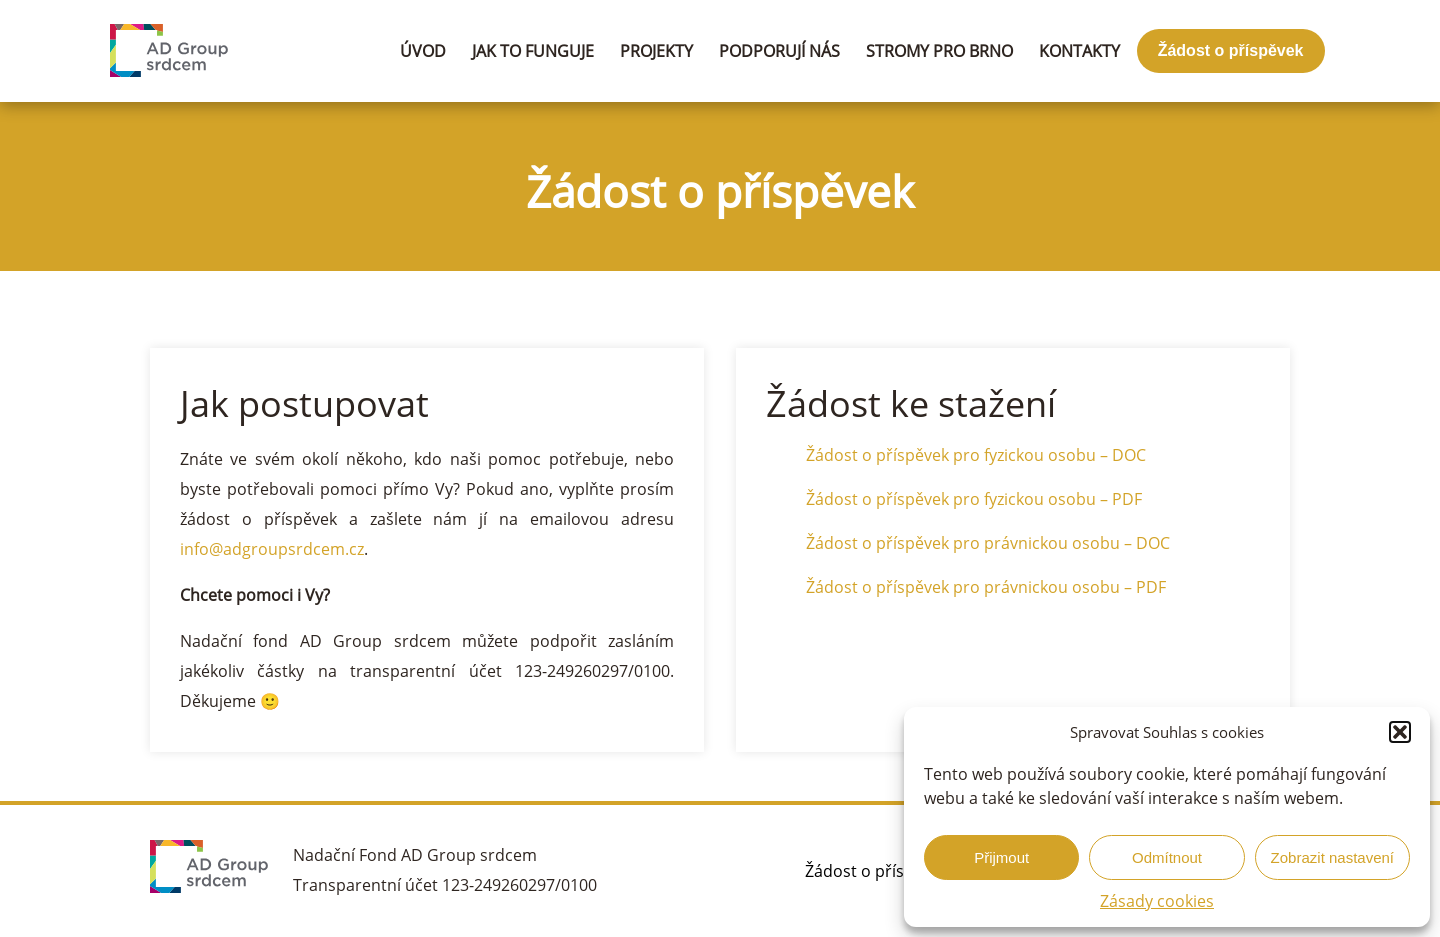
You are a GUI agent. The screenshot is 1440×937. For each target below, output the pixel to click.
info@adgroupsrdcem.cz (272, 549)
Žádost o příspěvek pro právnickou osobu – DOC (988, 543)
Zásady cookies (1157, 901)
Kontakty (1079, 51)
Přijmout (1001, 857)
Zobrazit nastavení (1332, 857)
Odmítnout (1167, 857)
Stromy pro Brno (939, 51)
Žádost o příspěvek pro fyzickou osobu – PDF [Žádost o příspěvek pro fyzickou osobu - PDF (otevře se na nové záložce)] (974, 499)
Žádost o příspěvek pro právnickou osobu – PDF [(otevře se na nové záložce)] (986, 587)
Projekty (656, 51)
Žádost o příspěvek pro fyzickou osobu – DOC (976, 455)
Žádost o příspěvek (1231, 50)
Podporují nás (779, 51)
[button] (1400, 732)
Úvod (423, 51)
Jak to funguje (533, 51)
